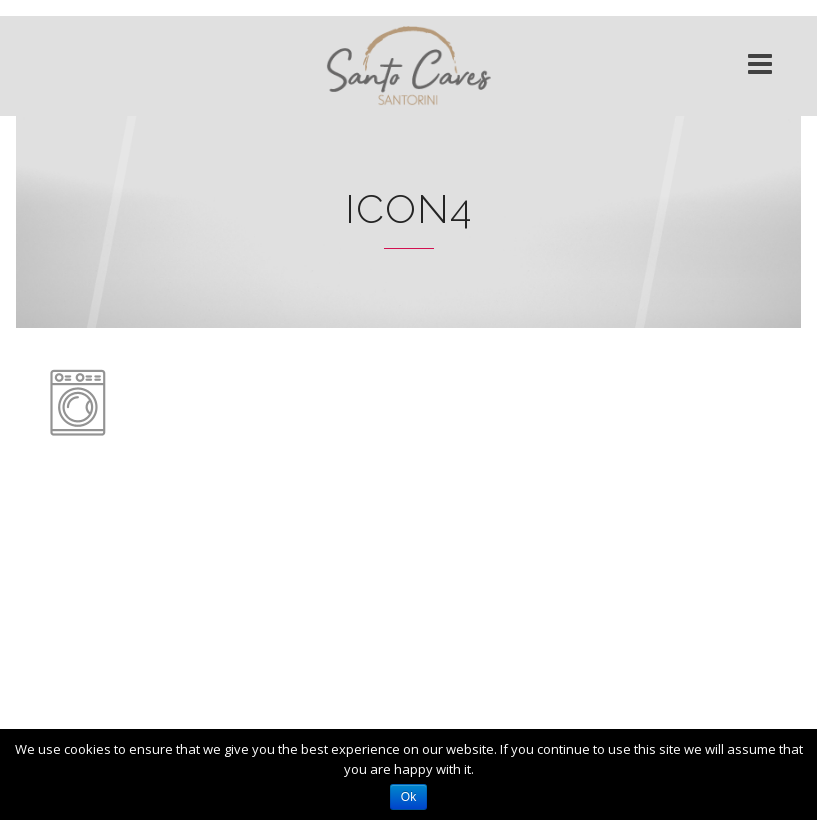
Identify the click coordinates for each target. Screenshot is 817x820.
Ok (408, 797)
